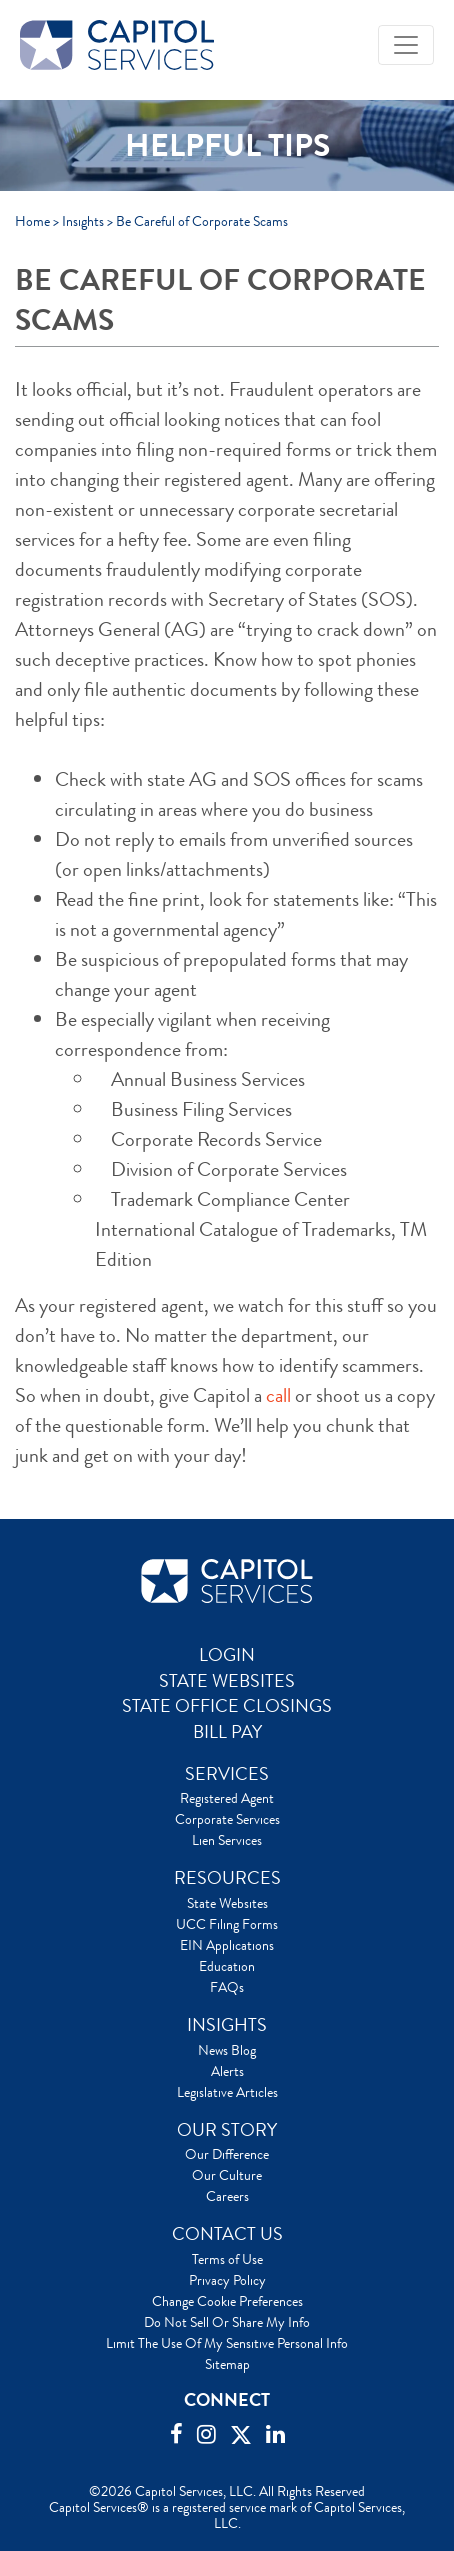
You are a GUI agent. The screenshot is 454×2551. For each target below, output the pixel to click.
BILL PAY (227, 1732)
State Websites (227, 1903)
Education (227, 1966)
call (278, 1395)
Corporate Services (227, 1819)
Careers (227, 2196)
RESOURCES (227, 1878)
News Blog (227, 2050)
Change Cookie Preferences (227, 2301)
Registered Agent (227, 1798)
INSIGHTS (227, 2025)
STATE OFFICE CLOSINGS (227, 1706)
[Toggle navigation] (406, 45)
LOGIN (227, 1655)
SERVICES (227, 1774)
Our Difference (227, 2154)
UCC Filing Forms (227, 1924)
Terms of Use (227, 2259)
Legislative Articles (227, 2092)
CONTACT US (227, 2234)
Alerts (227, 2071)
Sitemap (227, 2364)
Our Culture (227, 2175)
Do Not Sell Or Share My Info (227, 2322)
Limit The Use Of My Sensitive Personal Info (227, 2343)
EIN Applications (227, 1945)
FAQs (227, 1987)
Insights (83, 221)
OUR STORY (227, 2130)
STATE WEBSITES (227, 1681)
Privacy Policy (227, 2280)
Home (32, 221)
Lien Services (227, 1840)
